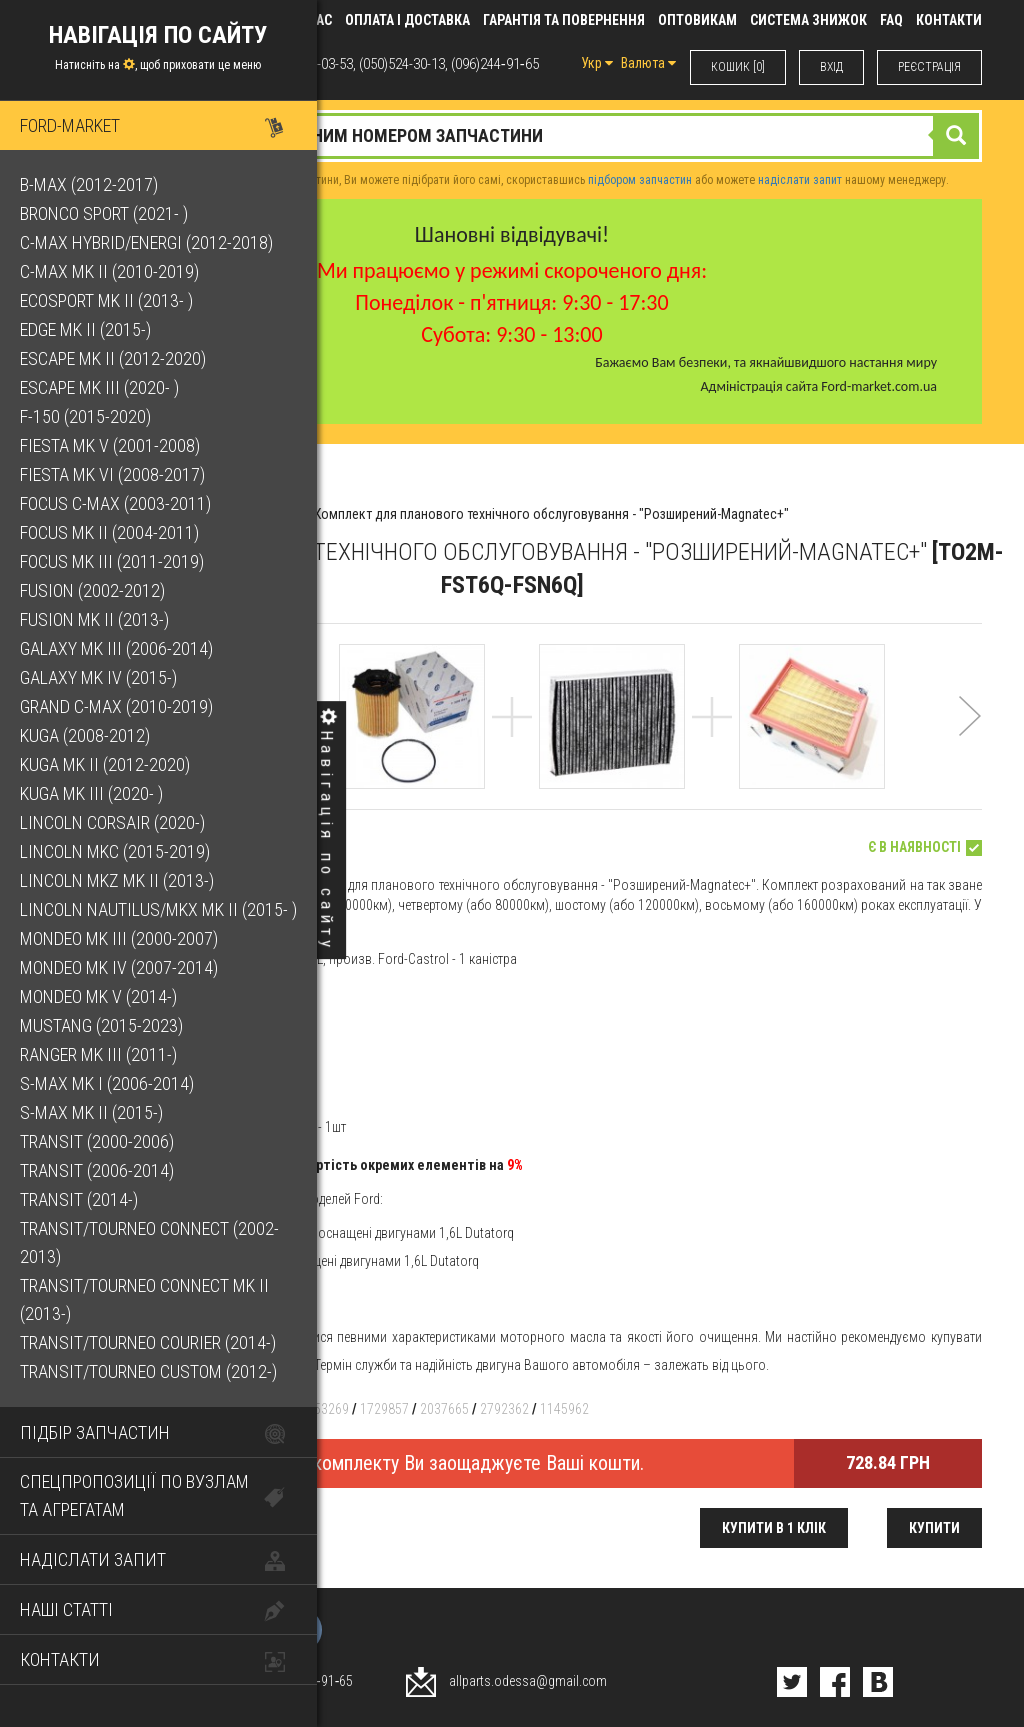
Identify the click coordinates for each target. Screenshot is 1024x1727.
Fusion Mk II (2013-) (94, 619)
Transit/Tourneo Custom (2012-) (148, 1371)
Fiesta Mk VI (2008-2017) (112, 474)
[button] (969, 742)
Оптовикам (697, 20)
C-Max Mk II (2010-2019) (109, 271)
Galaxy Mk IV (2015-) (98, 677)
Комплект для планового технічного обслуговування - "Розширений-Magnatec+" (551, 514)
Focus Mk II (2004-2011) (109, 532)
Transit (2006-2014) (97, 1170)
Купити (934, 1528)
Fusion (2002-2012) (92, 590)
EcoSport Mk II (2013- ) (106, 300)
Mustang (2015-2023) (101, 1025)
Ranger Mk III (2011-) (98, 1054)
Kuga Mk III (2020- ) (91, 793)
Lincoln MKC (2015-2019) (115, 851)
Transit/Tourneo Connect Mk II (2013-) (144, 1299)
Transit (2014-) (79, 1199)
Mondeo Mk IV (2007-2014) (119, 967)
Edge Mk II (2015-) (85, 329)
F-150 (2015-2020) (85, 416)
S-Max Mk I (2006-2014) (107, 1083)
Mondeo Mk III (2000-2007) (119, 938)
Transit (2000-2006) (97, 1141)
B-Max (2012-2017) (89, 184)
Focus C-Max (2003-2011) (115, 503)
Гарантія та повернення (564, 20)
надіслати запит (800, 180)
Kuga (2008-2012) (85, 735)
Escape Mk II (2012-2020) (113, 358)
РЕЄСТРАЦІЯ (929, 67)
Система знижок (808, 20)
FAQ (891, 20)
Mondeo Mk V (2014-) (98, 996)
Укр (597, 63)
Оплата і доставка (407, 20)
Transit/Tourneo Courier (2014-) (148, 1342)
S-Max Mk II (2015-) (91, 1112)
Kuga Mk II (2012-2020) (105, 764)
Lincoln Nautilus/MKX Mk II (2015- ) (158, 909)
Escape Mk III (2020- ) (99, 387)
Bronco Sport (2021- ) (104, 213)
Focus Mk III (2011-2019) (112, 561)
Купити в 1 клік (774, 1528)
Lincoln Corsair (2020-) (112, 822)
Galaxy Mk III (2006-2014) (116, 648)
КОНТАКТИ (949, 20)
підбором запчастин (640, 180)
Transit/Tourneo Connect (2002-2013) (149, 1242)
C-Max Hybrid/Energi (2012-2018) (146, 242)
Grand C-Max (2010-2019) (116, 706)
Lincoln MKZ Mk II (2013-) (117, 880)
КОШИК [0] (738, 67)
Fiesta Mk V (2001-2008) (110, 445)
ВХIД (831, 67)
